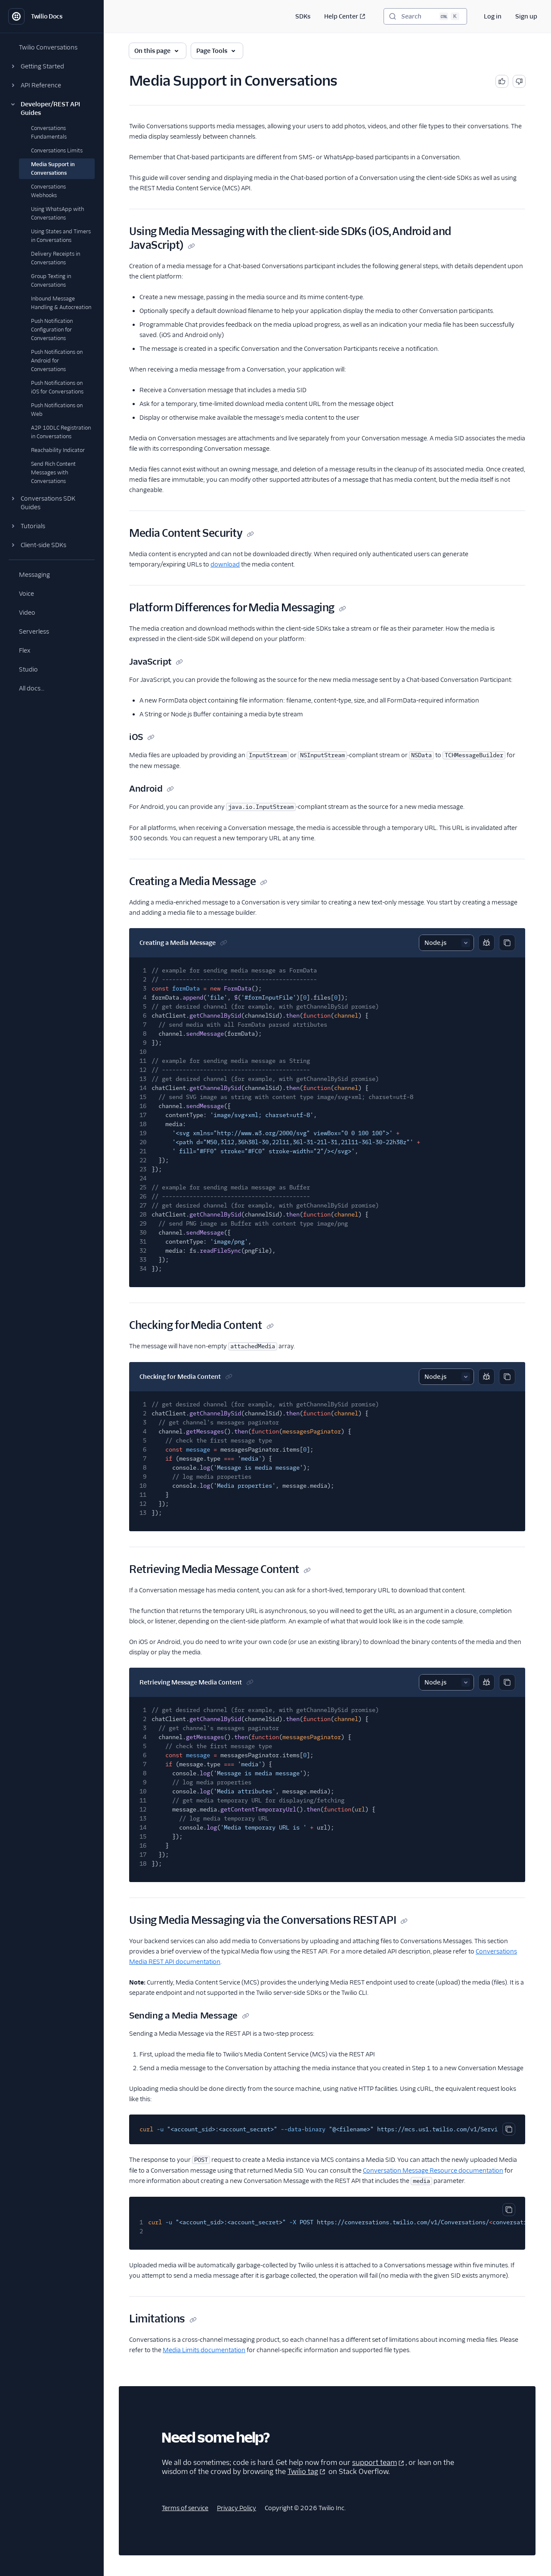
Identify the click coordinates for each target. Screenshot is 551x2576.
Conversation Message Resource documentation (433, 2170)
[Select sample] (446, 943)
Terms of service (185, 2508)
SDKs (302, 16)
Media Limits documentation (204, 2350)
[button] (52, 66)
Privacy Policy (236, 2508)
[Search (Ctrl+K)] (425, 16)
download (225, 564)
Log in (492, 16)
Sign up (526, 16)
